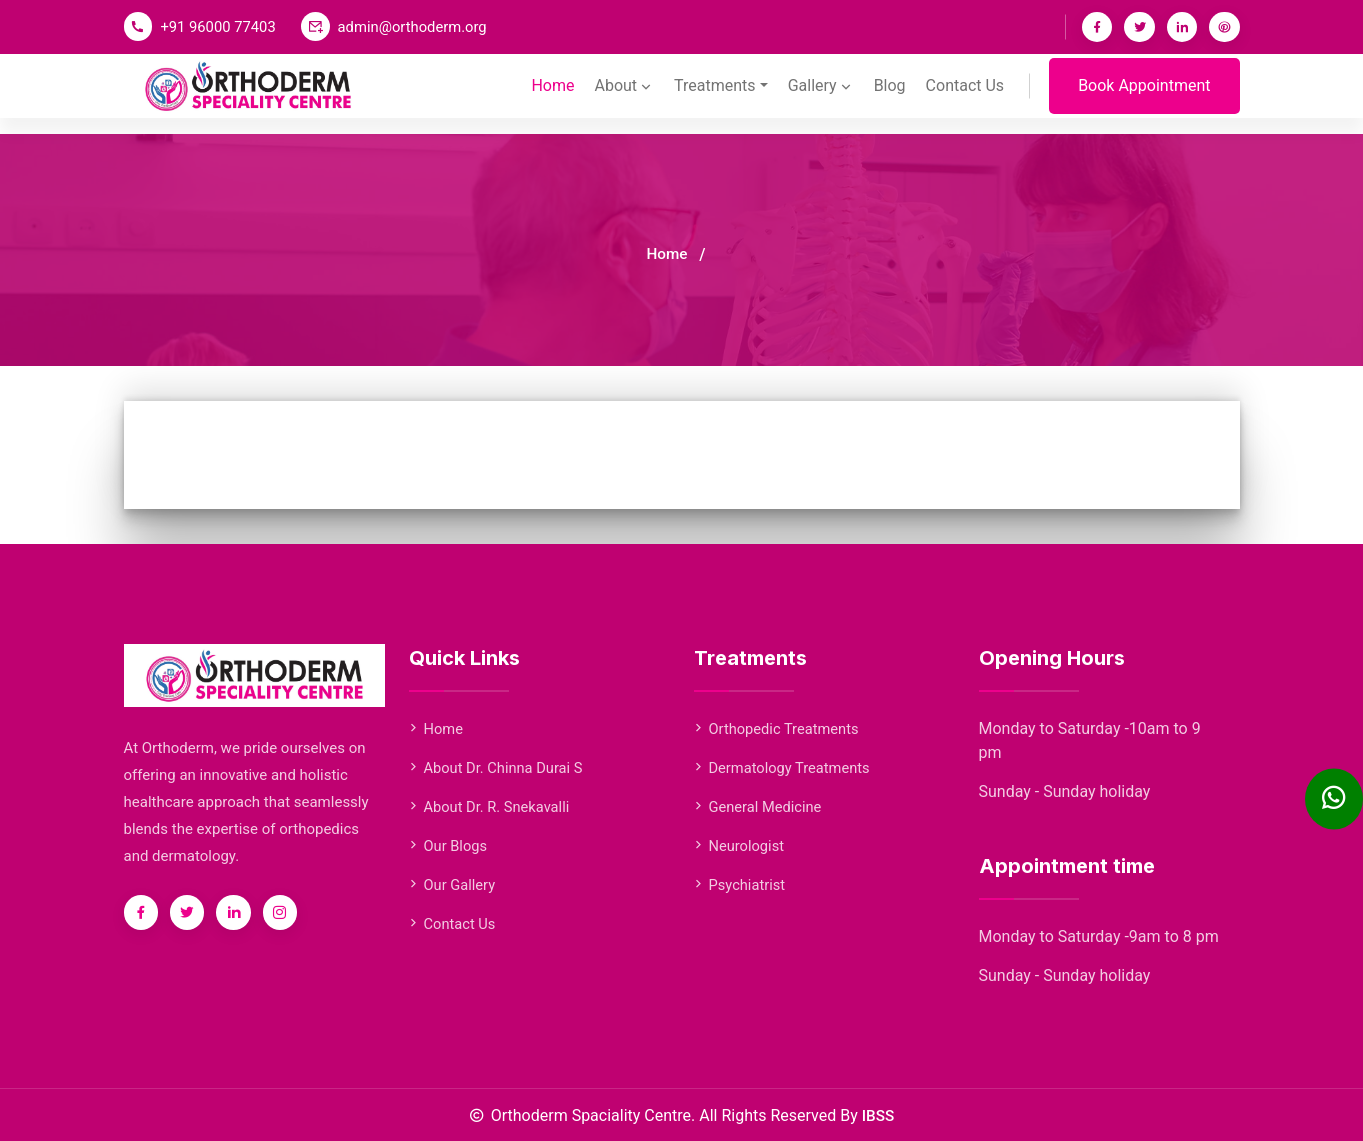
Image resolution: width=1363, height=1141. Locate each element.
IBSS (878, 1115)
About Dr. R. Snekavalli (491, 807)
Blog (889, 95)
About (622, 95)
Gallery (819, 95)
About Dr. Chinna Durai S (498, 768)
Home (550, 95)
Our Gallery (453, 885)
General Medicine (759, 807)
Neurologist (740, 846)
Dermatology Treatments (784, 768)
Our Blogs (449, 846)
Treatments (713, 95)
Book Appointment (1144, 95)
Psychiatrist (740, 885)
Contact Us (964, 95)
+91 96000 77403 (220, 27)
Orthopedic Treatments (778, 729)
